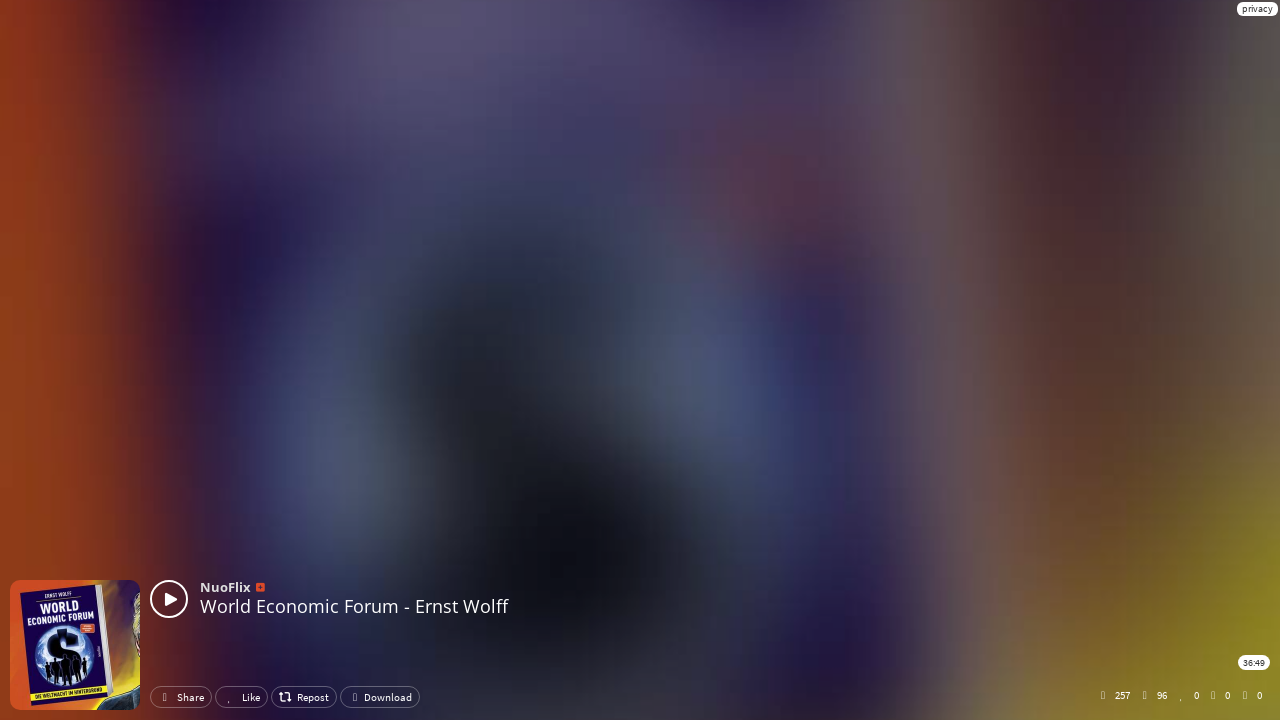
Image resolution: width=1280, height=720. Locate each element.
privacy (1257, 8)
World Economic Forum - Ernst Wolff (354, 606)
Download (380, 697)
